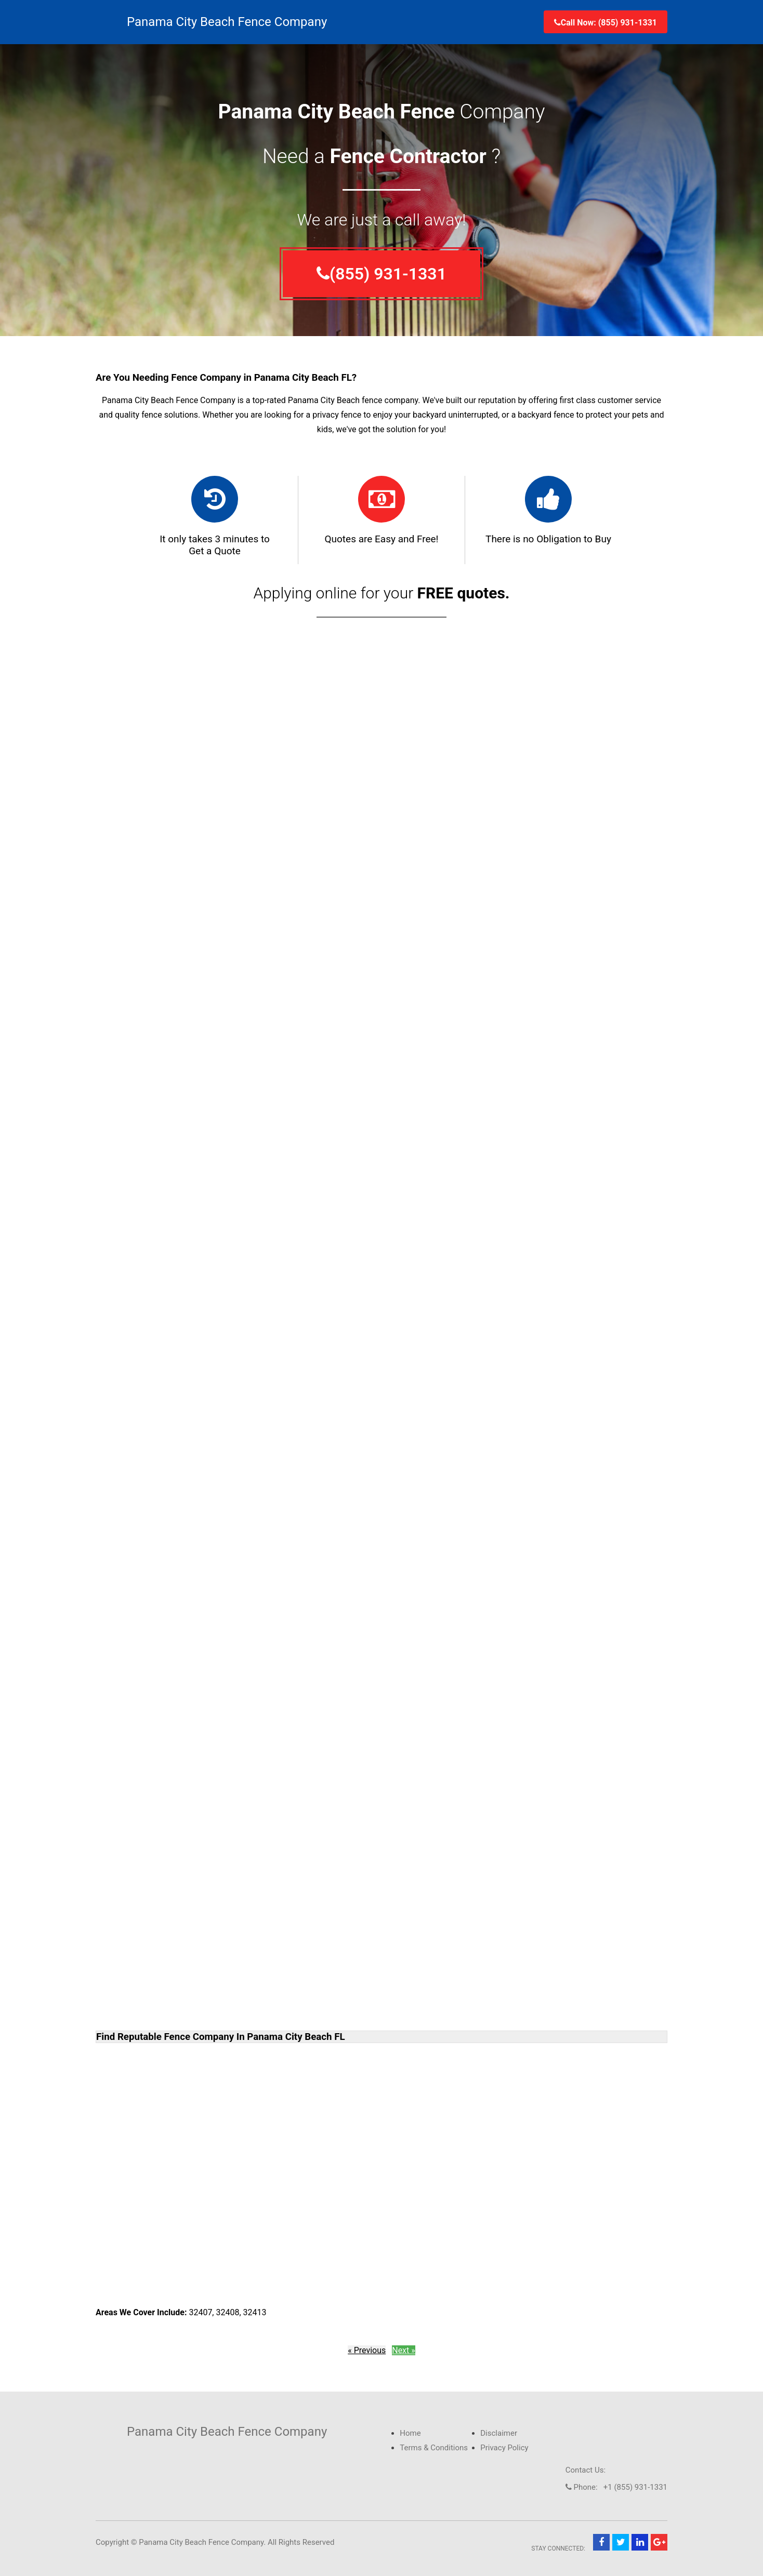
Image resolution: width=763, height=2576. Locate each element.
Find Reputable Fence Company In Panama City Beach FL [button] (220, 2037)
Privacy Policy (504, 2447)
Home (410, 2433)
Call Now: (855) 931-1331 (605, 23)
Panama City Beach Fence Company (227, 22)
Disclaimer (498, 2433)
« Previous (367, 2350)
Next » (403, 2350)
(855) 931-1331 (381, 274)
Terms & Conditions (434, 2447)
